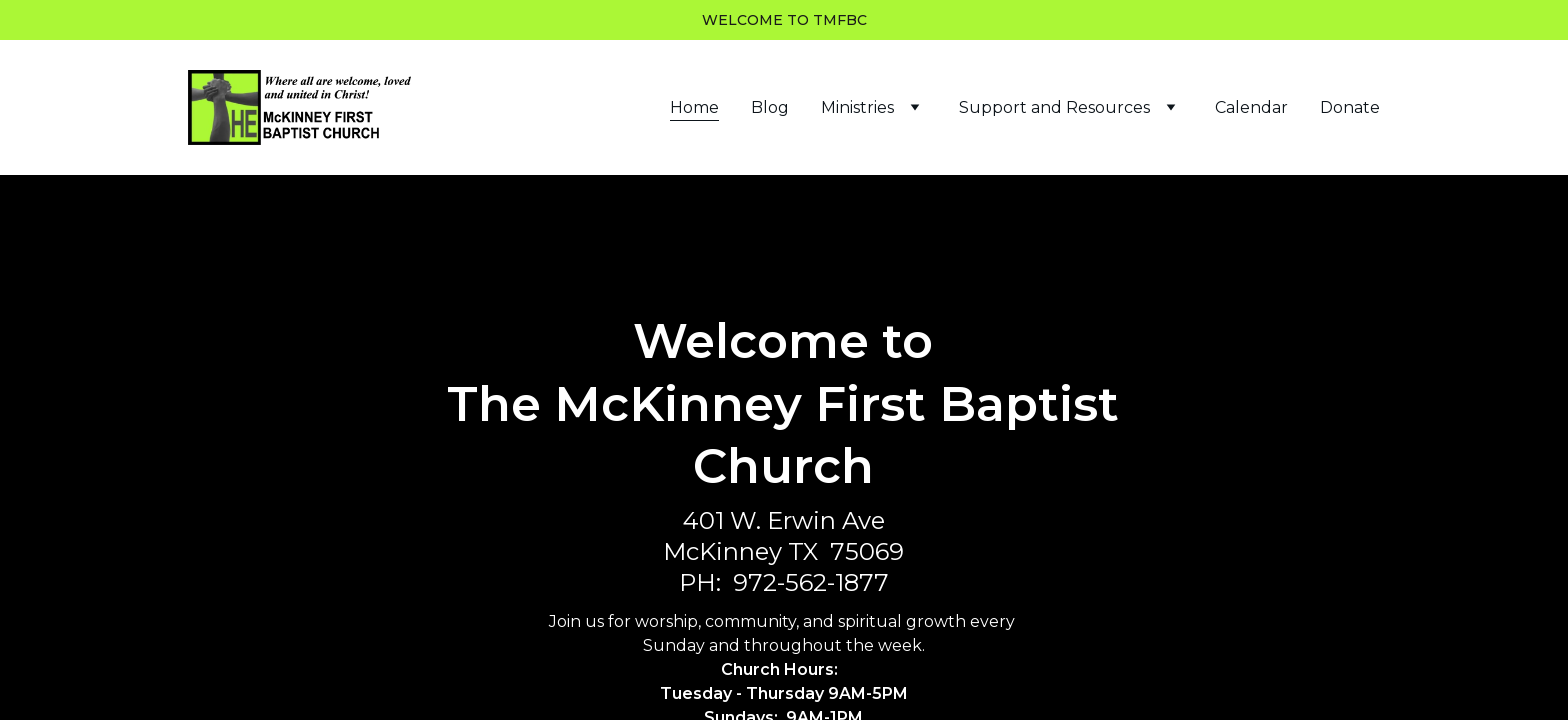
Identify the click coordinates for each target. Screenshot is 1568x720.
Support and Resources (1054, 107)
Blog (770, 107)
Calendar (1251, 107)
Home (694, 107)
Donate (1350, 107)
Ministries (857, 107)
